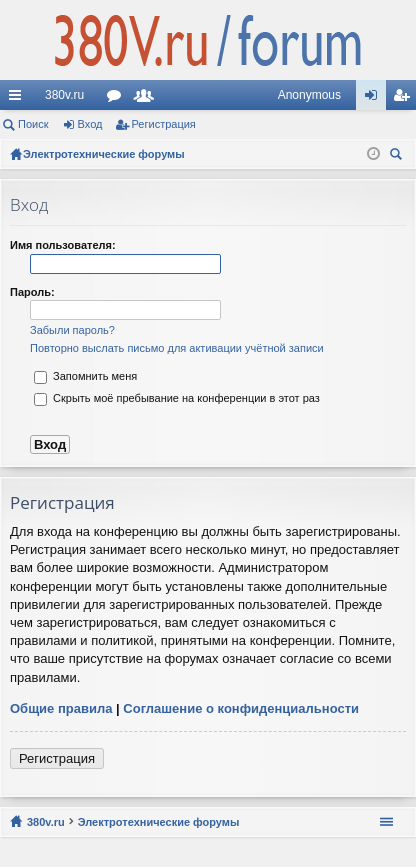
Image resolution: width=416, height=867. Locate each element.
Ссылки (19, 99)
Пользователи (148, 99)
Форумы (118, 99)
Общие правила (61, 708)
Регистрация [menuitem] (405, 99)
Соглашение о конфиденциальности (241, 708)
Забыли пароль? (72, 330)
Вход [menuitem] (375, 99)
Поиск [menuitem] (399, 156)
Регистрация (164, 124)
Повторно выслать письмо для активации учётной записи (177, 348)
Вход (90, 124)
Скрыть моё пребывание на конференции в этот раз (177, 398)
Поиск (33, 124)
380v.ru (64, 95)
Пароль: (32, 292)
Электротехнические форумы (159, 822)
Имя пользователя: (63, 245)
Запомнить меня (85, 376)
